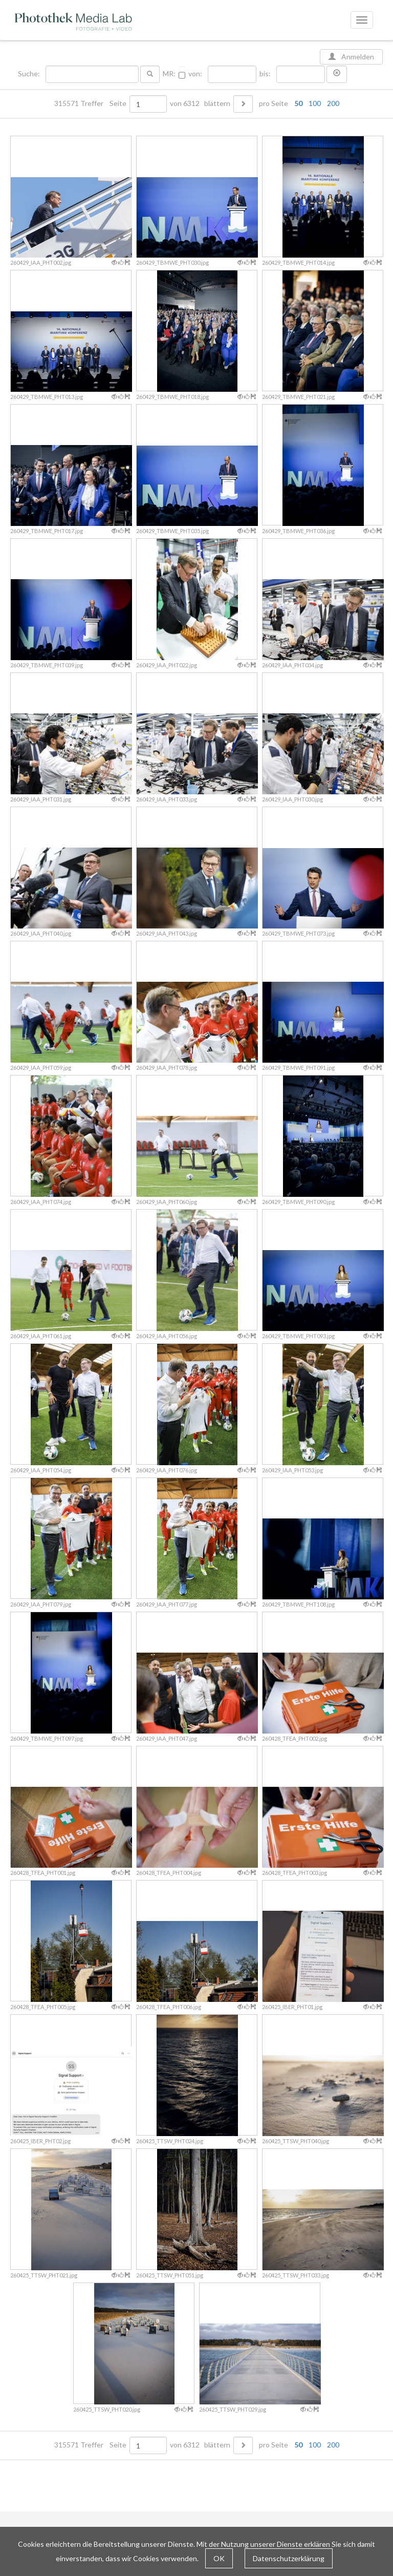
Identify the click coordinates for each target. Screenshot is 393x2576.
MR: (169, 73)
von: (195, 73)
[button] (336, 74)
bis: (265, 73)
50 (298, 103)
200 (333, 103)
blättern (217, 103)
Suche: (29, 73)
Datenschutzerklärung (288, 2558)
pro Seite (296, 103)
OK (219, 2558)
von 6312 (184, 103)
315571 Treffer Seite (91, 103)
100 (315, 103)
